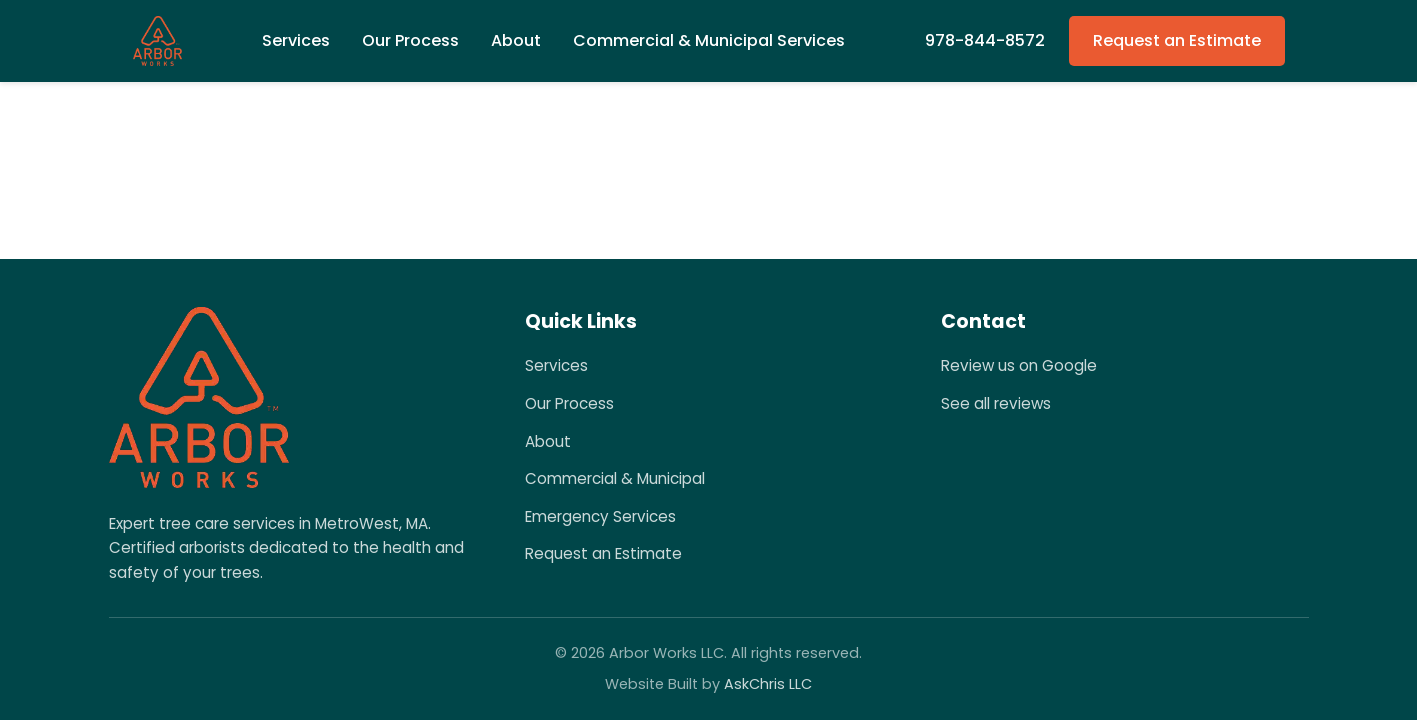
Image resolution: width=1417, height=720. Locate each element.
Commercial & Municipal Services (709, 40)
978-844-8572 (985, 40)
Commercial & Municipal (615, 478)
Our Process (410, 40)
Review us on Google (1019, 365)
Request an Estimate (1177, 40)
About (516, 40)
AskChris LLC (768, 684)
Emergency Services (600, 516)
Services (556, 365)
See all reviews (996, 403)
